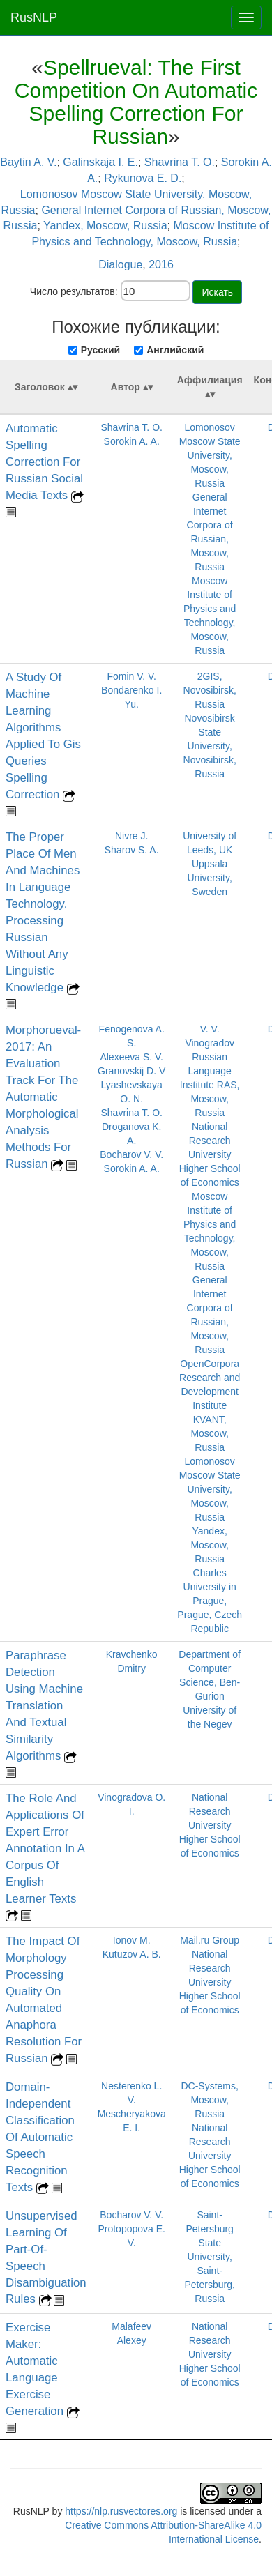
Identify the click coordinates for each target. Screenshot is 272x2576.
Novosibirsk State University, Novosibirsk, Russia (209, 745)
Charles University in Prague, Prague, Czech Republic (209, 1600)
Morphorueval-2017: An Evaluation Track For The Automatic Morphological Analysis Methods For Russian (43, 1097)
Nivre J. (131, 835)
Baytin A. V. (28, 162)
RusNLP (33, 17)
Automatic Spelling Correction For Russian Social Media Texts (44, 462)
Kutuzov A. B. (132, 1954)
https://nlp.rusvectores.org (121, 2511)
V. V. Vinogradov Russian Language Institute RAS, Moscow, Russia (210, 1070)
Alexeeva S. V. (131, 1056)
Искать (217, 292)
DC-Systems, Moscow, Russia (209, 2099)
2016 (161, 264)
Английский (175, 350)
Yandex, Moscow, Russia (105, 225)
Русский (101, 350)
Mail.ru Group (209, 1940)
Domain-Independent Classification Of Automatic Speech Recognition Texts (40, 2137)
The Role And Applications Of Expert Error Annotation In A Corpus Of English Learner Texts (45, 1848)
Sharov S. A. (132, 849)
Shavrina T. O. (179, 162)
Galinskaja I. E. (100, 162)
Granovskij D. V (131, 1070)
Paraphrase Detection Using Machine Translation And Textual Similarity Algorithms (44, 1705)
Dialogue (120, 264)
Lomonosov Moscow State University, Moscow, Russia (210, 455)
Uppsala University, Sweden (210, 877)
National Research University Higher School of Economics (210, 1154)
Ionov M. (132, 1940)
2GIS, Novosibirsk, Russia (209, 690)
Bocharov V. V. (131, 1154)
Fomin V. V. (131, 676)
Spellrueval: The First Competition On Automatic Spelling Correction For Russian (136, 102)
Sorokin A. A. (132, 441)
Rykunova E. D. (142, 178)
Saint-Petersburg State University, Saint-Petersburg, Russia (209, 2256)
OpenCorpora (209, 1363)
